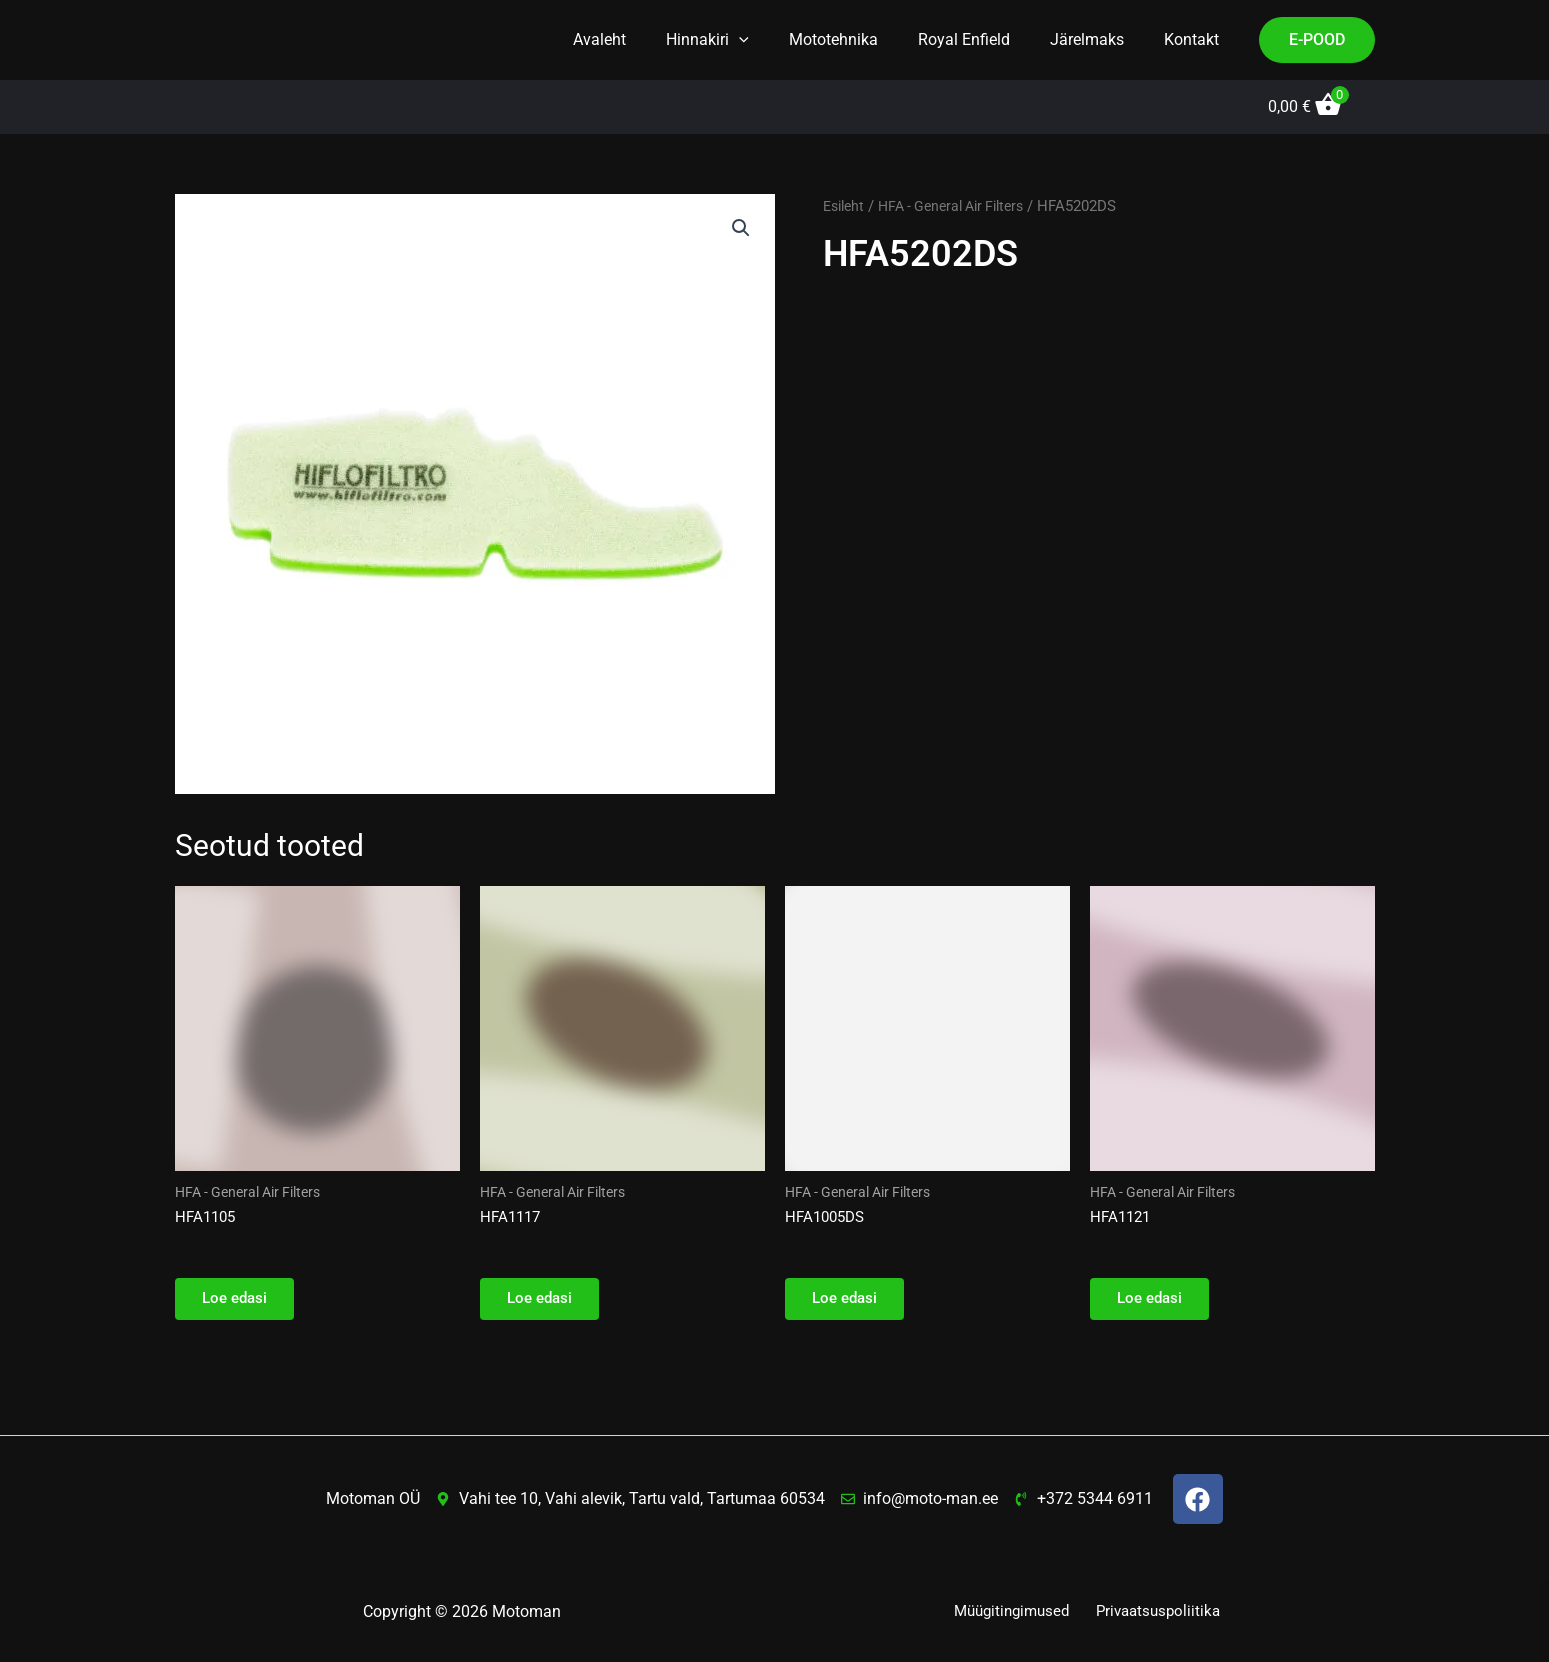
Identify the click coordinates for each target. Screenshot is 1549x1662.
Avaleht (643, 39)
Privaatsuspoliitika (1157, 1611)
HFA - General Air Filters (963, 206)
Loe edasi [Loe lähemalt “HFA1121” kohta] (1155, 1303)
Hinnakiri (743, 40)
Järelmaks (1099, 39)
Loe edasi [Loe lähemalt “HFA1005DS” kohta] (850, 1303)
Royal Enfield (984, 39)
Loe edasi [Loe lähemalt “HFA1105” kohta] (240, 1303)
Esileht (846, 206)
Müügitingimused (1014, 1611)
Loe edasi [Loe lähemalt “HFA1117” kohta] (545, 1303)
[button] (775, 40)
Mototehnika (861, 39)
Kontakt (1195, 39)
